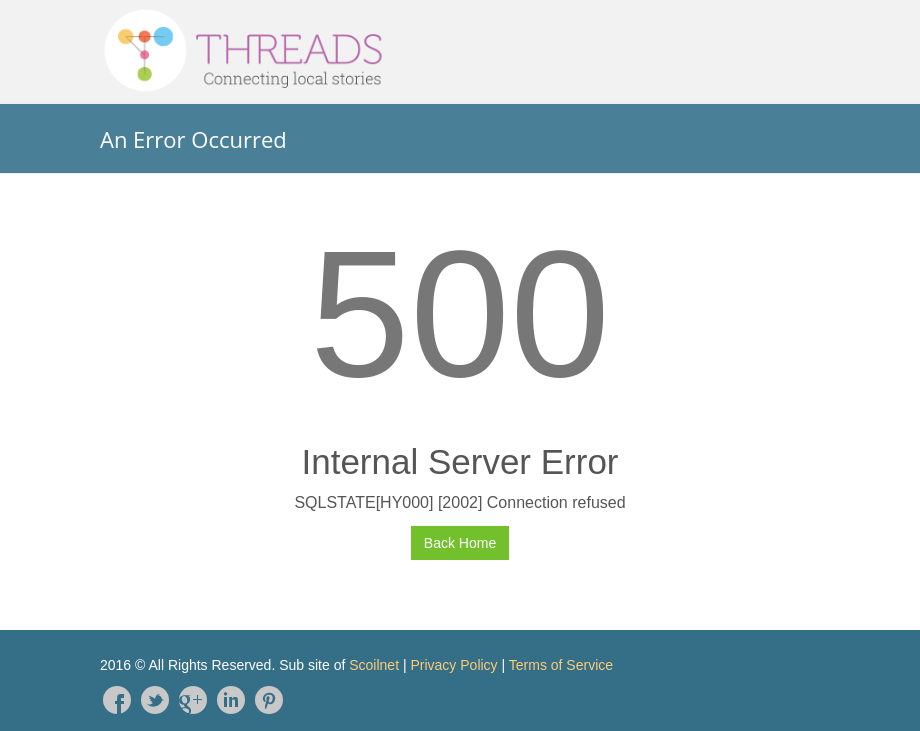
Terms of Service (561, 665)
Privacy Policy (453, 665)
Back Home (460, 543)
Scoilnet (374, 665)
